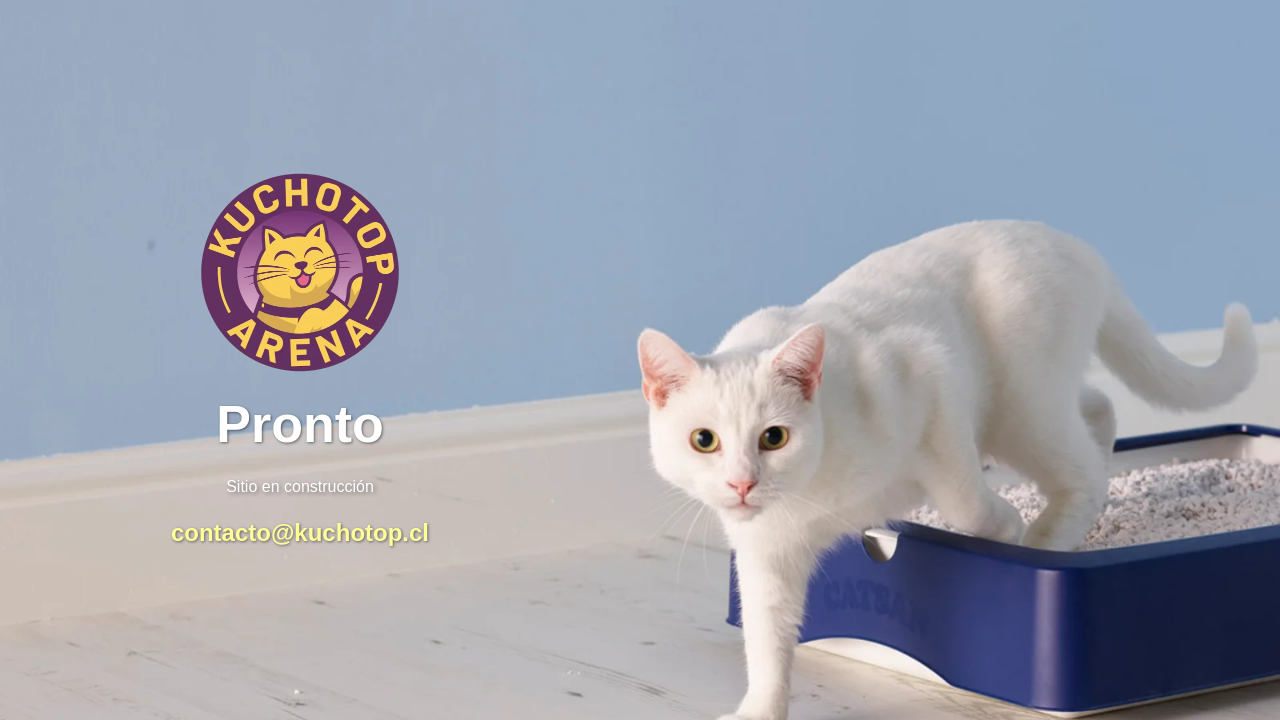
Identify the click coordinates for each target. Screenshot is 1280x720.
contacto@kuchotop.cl (300, 532)
